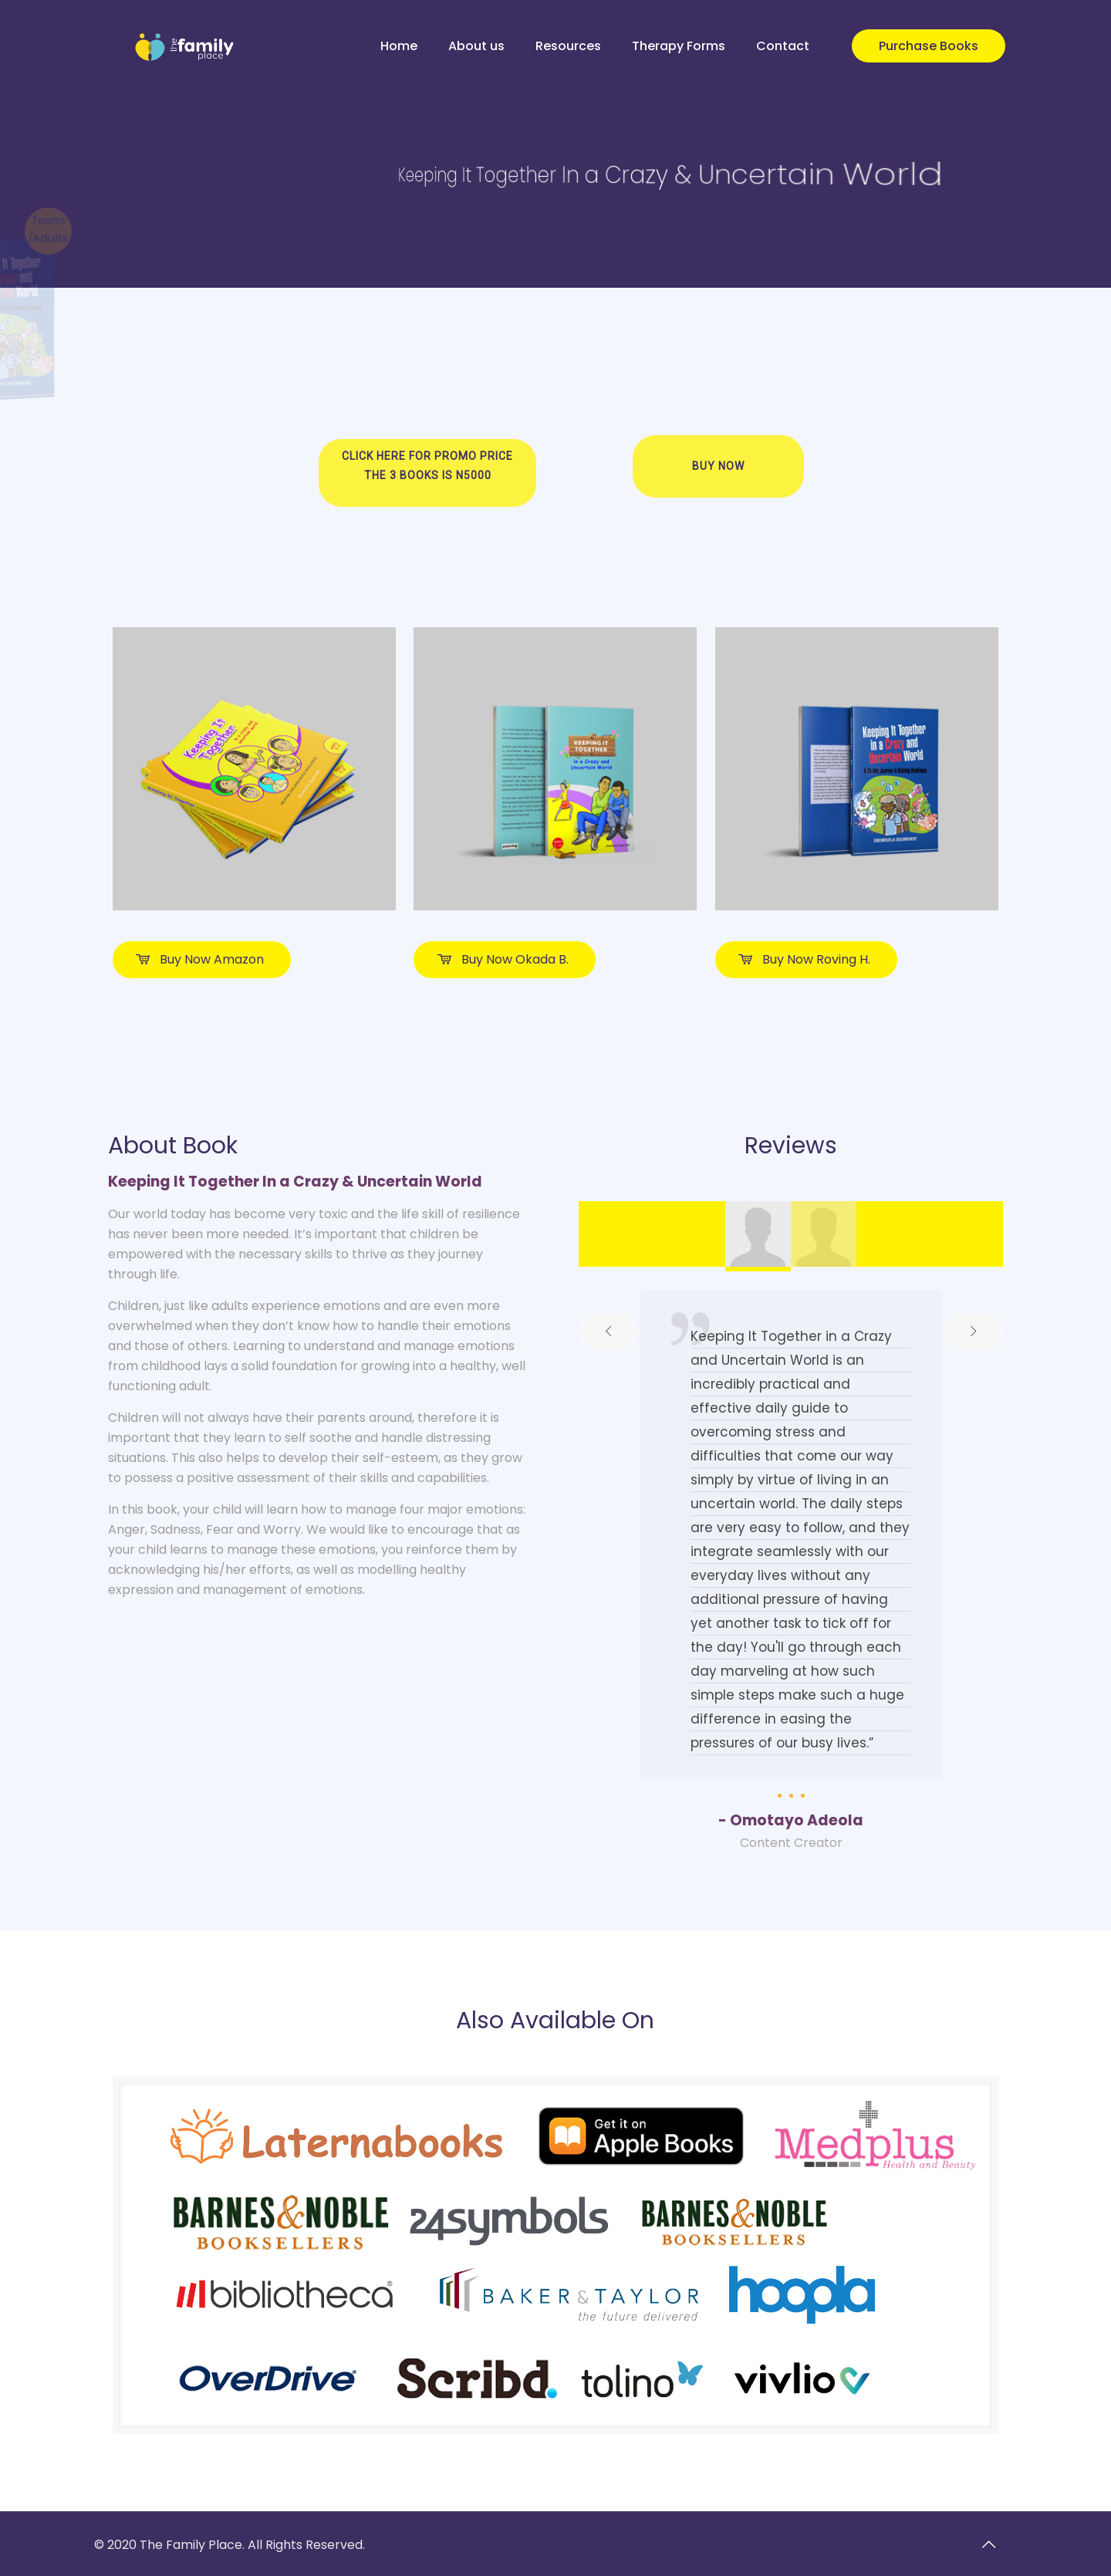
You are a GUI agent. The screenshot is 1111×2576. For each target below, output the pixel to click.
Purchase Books (928, 46)
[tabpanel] (791, 1571)
